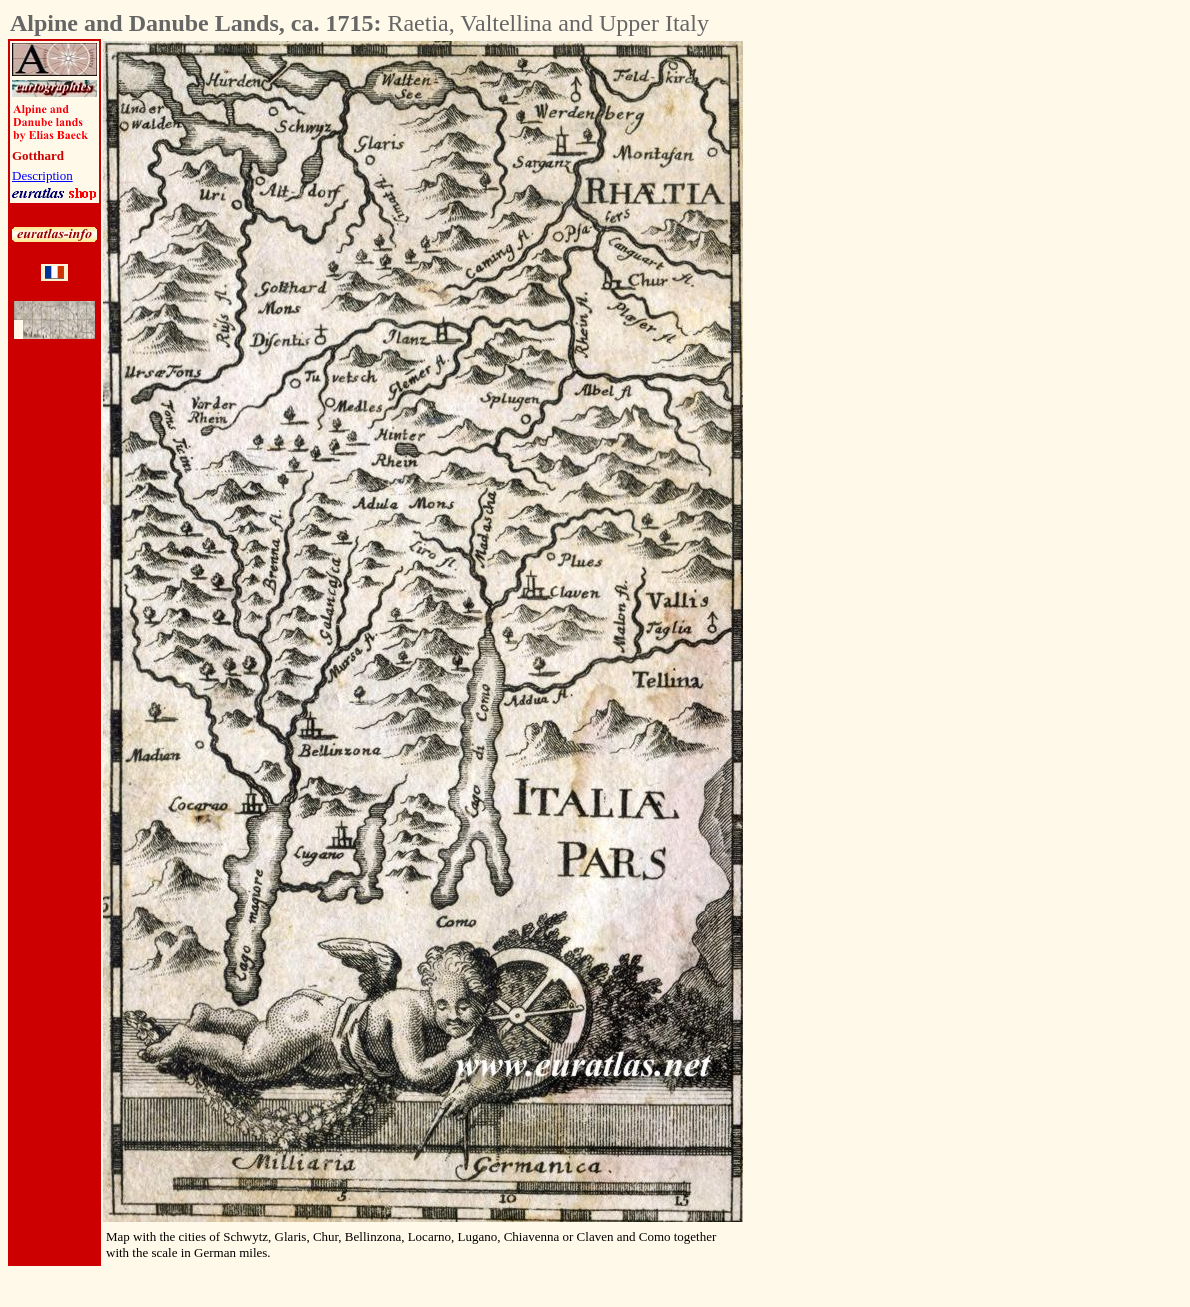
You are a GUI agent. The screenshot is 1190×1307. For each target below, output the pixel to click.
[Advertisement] (854, 341)
